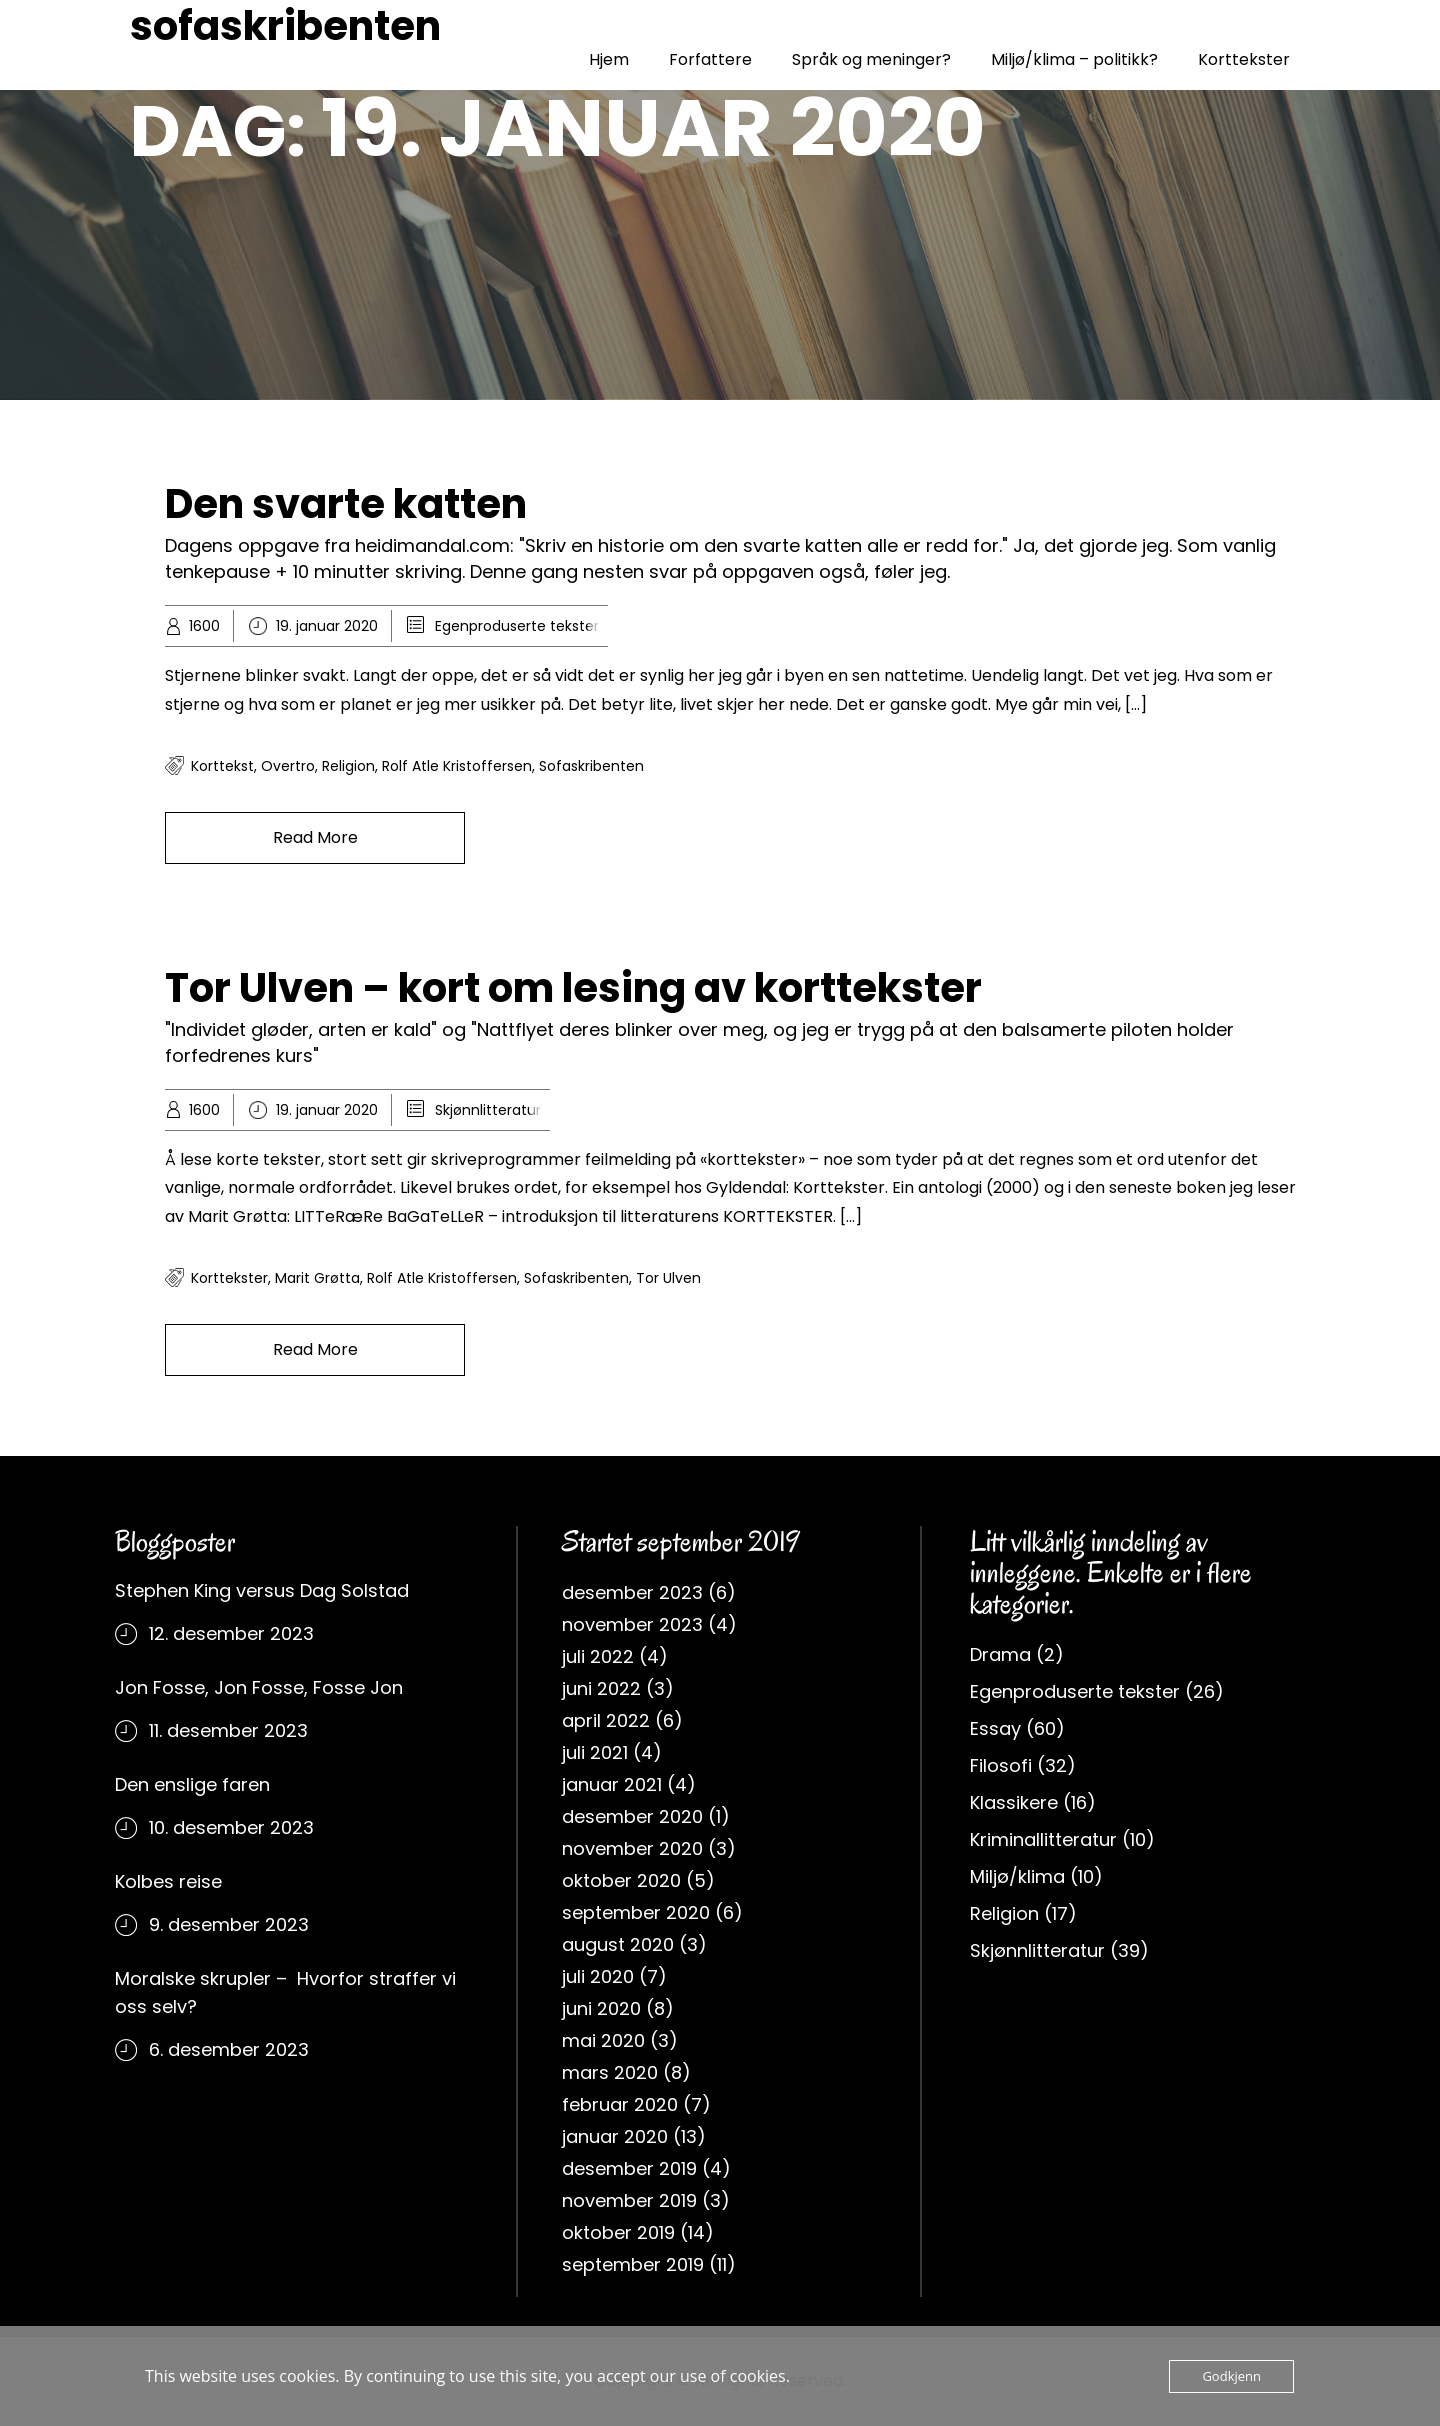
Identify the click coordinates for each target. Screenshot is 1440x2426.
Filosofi (1001, 1765)
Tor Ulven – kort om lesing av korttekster (573, 988)
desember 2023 (632, 1592)
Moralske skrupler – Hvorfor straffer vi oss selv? (285, 1992)
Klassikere (1014, 1802)
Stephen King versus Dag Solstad (262, 1590)
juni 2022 (601, 1688)
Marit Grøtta (317, 1278)
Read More (315, 837)
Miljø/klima (1017, 1876)
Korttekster (1244, 59)
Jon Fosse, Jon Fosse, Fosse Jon (259, 1687)
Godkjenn (1231, 2376)
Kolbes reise (168, 1881)
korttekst (222, 766)
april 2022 (606, 1720)
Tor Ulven (668, 1278)
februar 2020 (620, 2104)
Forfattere (710, 59)
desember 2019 (629, 2168)
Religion (1004, 1913)
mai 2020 (603, 2040)
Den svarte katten (346, 504)
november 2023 (632, 1624)
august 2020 (618, 1944)
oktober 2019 (618, 2232)
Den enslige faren (192, 1784)
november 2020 (632, 1848)
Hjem (609, 59)
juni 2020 (601, 2008)
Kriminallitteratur (1043, 1839)
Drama (1000, 1654)
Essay (995, 1728)
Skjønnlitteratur (488, 1110)
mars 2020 (610, 2072)
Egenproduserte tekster (517, 626)
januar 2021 (612, 1784)
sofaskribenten (285, 26)
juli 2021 (595, 1752)
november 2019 (629, 2200)
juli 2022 (598, 1656)
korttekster (229, 1278)
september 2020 (636, 1912)
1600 (204, 626)
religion (348, 766)
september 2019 (633, 2264)
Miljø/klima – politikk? (1074, 59)
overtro (288, 766)
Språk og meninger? (871, 59)
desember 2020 (632, 1816)
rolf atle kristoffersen (457, 766)
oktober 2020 (621, 1880)
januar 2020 (615, 2136)
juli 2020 (598, 1976)
